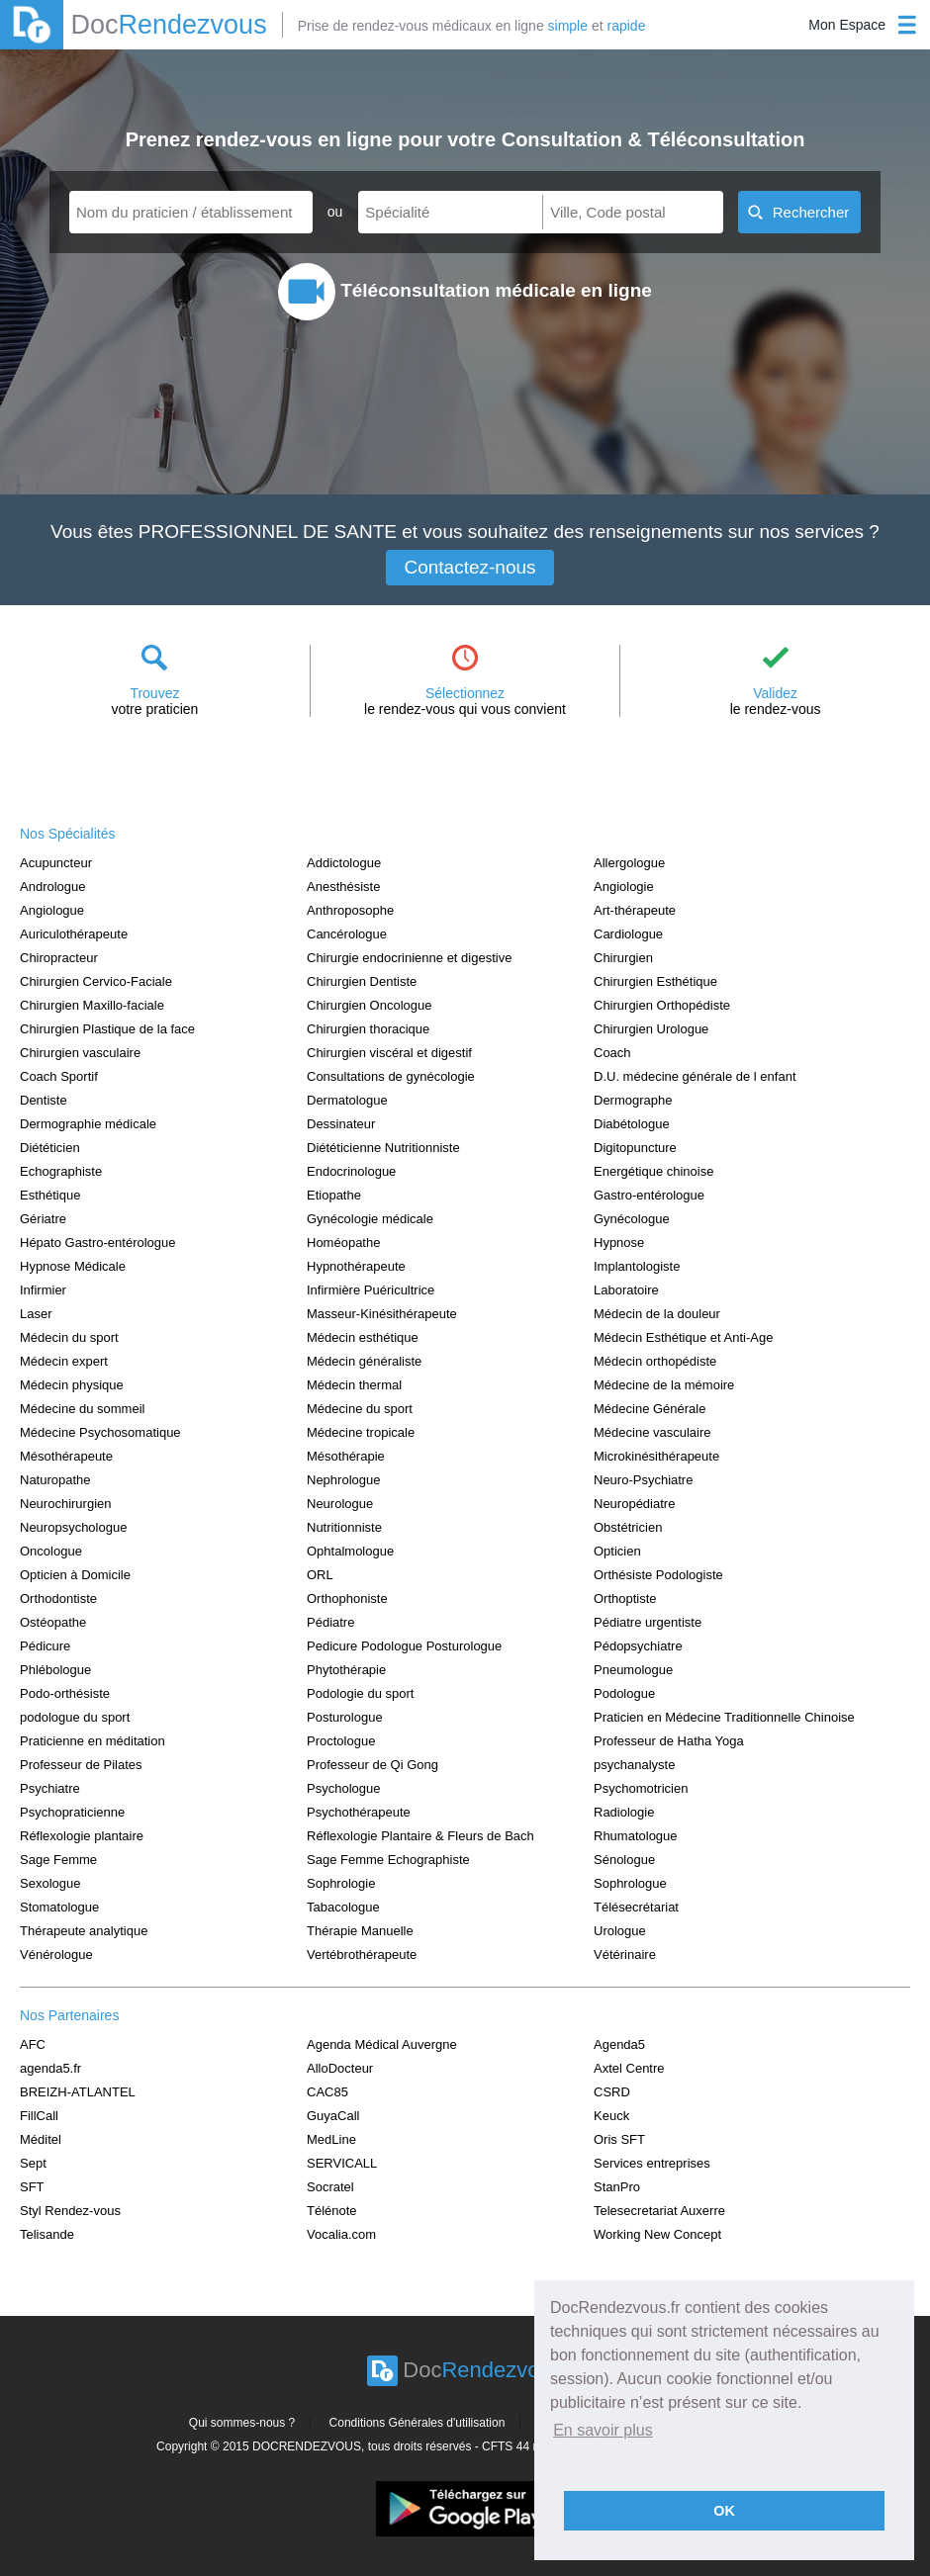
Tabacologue (343, 1907)
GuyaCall (333, 2115)
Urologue (620, 1930)
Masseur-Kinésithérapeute (382, 1313)
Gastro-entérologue (649, 1195)
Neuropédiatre (634, 1503)
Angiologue (52, 910)
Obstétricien (628, 1527)
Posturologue (345, 1717)
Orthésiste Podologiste (658, 1574)
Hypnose (619, 1242)
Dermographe (633, 1100)
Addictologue (344, 862)
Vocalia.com (341, 2234)
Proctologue (341, 1740)
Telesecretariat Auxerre (659, 2210)
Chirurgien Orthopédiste (662, 1005)
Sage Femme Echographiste (388, 1859)
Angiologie (624, 886)
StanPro (617, 2186)
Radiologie (624, 1812)
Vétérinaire (625, 1954)
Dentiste (43, 1100)
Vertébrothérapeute (362, 1954)
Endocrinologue (351, 1171)
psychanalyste (634, 1764)
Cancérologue (347, 934)
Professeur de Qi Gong (372, 1764)
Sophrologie (341, 1883)
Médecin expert (64, 1361)
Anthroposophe (350, 910)
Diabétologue (632, 1123)
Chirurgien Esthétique (655, 981)
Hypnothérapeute (356, 1266)
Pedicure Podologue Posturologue (404, 1646)
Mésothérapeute (66, 1456)
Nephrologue (343, 1479)
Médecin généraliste (364, 1361)
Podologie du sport (360, 1693)
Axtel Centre (629, 2068)
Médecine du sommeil (82, 1408)
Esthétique (50, 1195)
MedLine (331, 2139)
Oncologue (51, 1551)
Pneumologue (633, 1669)
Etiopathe (334, 1195)
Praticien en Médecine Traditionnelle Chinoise (724, 1717)
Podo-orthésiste (65, 1693)
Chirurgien (623, 957)
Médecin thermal (354, 1384)
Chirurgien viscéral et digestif (389, 1052)
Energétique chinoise (653, 1171)
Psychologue (343, 1788)
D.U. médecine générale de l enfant (695, 1076)
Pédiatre (330, 1622)
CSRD (612, 2092)
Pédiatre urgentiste (647, 1622)
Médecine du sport (360, 1408)
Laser (36, 1313)
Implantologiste (637, 1266)
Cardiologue (628, 934)
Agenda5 (619, 2044)
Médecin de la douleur (657, 1313)
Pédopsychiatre (638, 1646)
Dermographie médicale (88, 1123)
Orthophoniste (347, 1598)
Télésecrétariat (636, 1907)
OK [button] (724, 2511)
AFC (33, 2044)
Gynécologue (632, 1218)
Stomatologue (59, 1907)
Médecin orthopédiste (655, 1361)
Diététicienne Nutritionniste (383, 1147)
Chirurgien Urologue (651, 1029)
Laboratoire (626, 1290)
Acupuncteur (56, 862)
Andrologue (53, 886)
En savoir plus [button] (603, 2430)
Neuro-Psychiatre (643, 1479)
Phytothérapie (346, 1669)
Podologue (624, 1693)
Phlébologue (55, 1669)
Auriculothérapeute (74, 934)
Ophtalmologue (350, 1551)
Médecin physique (72, 1384)
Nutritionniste (344, 1527)
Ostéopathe (53, 1622)
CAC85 (327, 2092)
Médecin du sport (69, 1337)
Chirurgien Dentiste (362, 981)
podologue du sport (75, 1717)
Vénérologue (56, 1954)
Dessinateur (341, 1123)
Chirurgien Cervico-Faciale (96, 981)
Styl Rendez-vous (70, 2210)
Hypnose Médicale (73, 1266)
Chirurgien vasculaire (80, 1052)
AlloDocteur (340, 2068)
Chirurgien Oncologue (369, 1005)
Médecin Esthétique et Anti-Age (683, 1337)
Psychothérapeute (359, 1812)
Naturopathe (55, 1479)
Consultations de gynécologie (391, 1076)
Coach (612, 1052)
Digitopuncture (635, 1147)
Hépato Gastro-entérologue (98, 1242)
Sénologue (624, 1859)
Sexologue (50, 1883)
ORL (320, 1574)
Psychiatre (50, 1788)
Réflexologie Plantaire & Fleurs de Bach (420, 1835)
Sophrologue (630, 1883)
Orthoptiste (625, 1598)
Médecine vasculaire (652, 1432)
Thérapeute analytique (83, 1930)
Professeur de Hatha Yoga (669, 1740)
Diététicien (50, 1147)
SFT (32, 2186)
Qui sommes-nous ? (242, 2423)
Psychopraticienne (72, 1812)
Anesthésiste (343, 886)
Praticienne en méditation (92, 1740)
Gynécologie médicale (370, 1218)
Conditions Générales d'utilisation (417, 2423)
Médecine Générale (649, 1408)
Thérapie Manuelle (360, 1930)
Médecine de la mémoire (664, 1384)
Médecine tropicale (361, 1432)
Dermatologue (347, 1100)
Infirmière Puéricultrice (370, 1290)
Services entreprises (652, 2163)
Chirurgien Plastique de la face (107, 1029)
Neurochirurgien (66, 1503)
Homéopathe (343, 1242)
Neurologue (340, 1503)
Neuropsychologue (73, 1527)
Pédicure (45, 1646)
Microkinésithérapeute (656, 1456)
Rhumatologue (636, 1835)
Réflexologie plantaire (81, 1835)
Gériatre (43, 1218)
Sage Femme (58, 1859)
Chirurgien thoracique (368, 1029)
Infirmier (43, 1290)
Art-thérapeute (635, 910)
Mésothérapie (346, 1456)
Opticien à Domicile (75, 1574)
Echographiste (61, 1171)
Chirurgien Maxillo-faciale (92, 1005)
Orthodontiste (58, 1598)
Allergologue (629, 862)
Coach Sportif (59, 1076)
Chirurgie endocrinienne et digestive (409, 957)
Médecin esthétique (362, 1337)
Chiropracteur (59, 957)
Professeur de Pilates (81, 1764)
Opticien (617, 1551)
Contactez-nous (469, 567)
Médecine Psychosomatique (100, 1432)
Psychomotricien (641, 1788)
